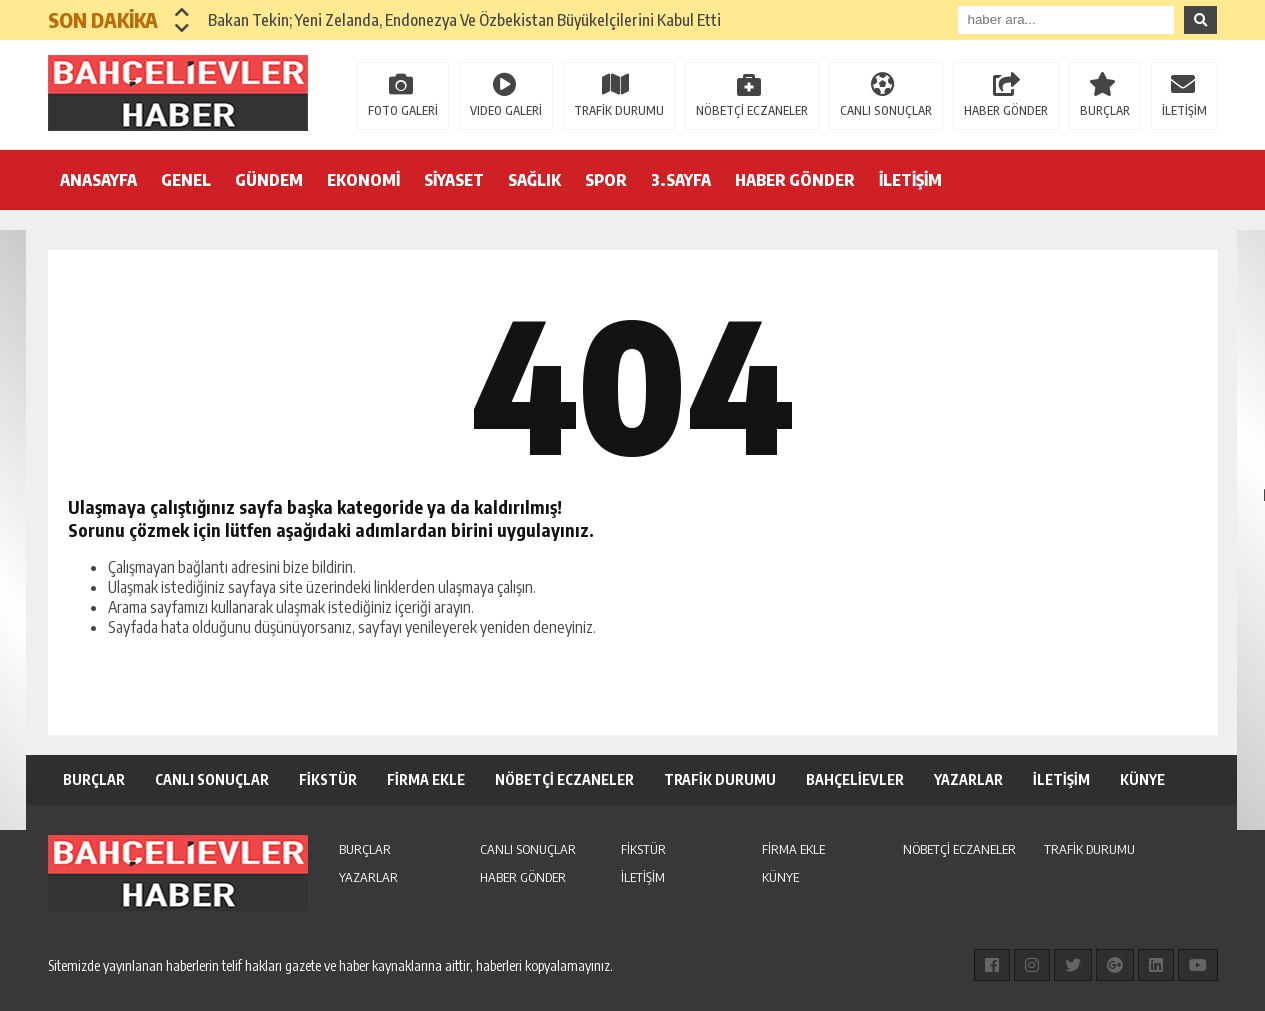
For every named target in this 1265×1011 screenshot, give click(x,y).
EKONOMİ (363, 180)
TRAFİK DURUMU (619, 110)
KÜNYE (1142, 779)
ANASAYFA (98, 180)
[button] (182, 12)
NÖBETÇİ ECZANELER (752, 110)
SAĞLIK (534, 180)
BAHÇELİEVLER (855, 779)
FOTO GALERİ (403, 110)
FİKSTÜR (328, 779)
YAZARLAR (968, 779)
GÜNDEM (269, 180)
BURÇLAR (1105, 110)
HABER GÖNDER (1006, 110)
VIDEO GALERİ (506, 110)
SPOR (606, 180)
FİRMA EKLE (426, 779)
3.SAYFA (681, 180)
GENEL (186, 180)
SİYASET (454, 180)
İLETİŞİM (1184, 110)
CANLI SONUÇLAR (886, 110)
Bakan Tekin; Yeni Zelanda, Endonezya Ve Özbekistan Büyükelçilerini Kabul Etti (464, 20)
